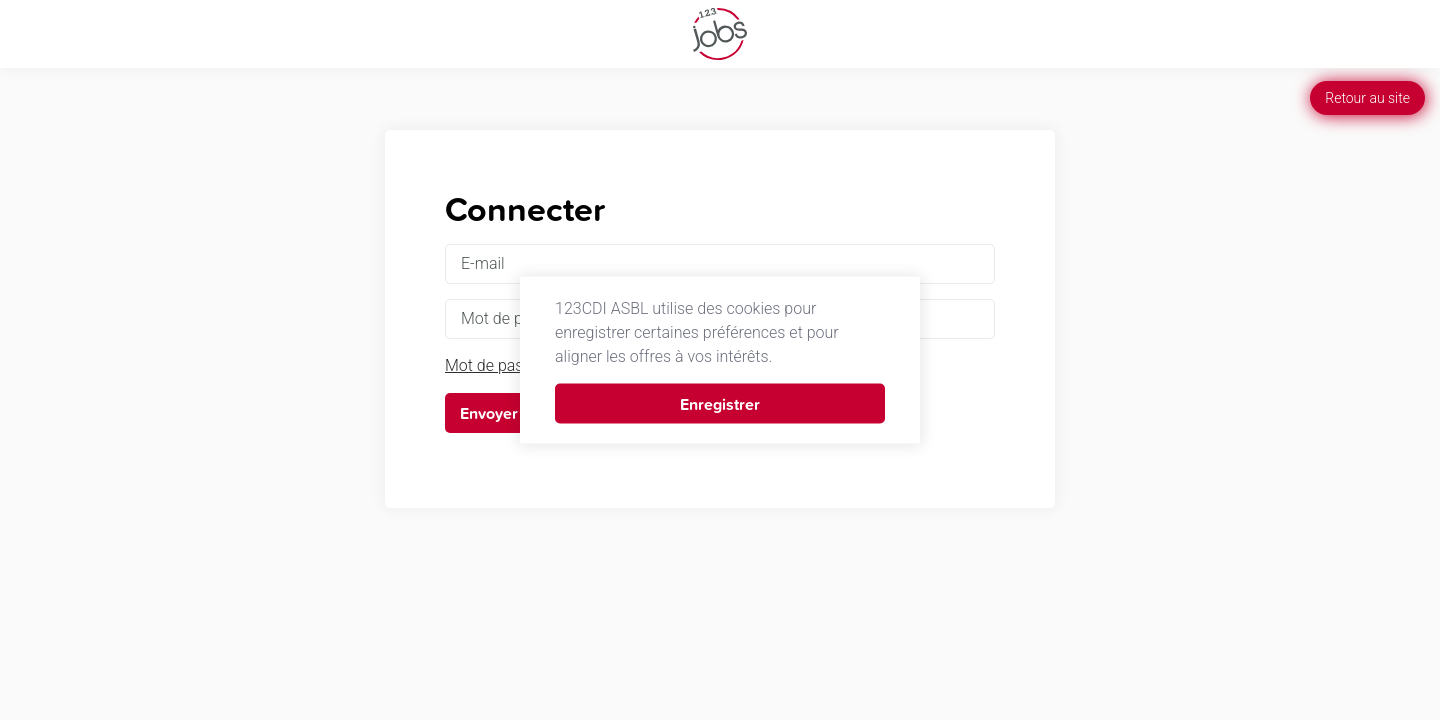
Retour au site (1367, 98)
